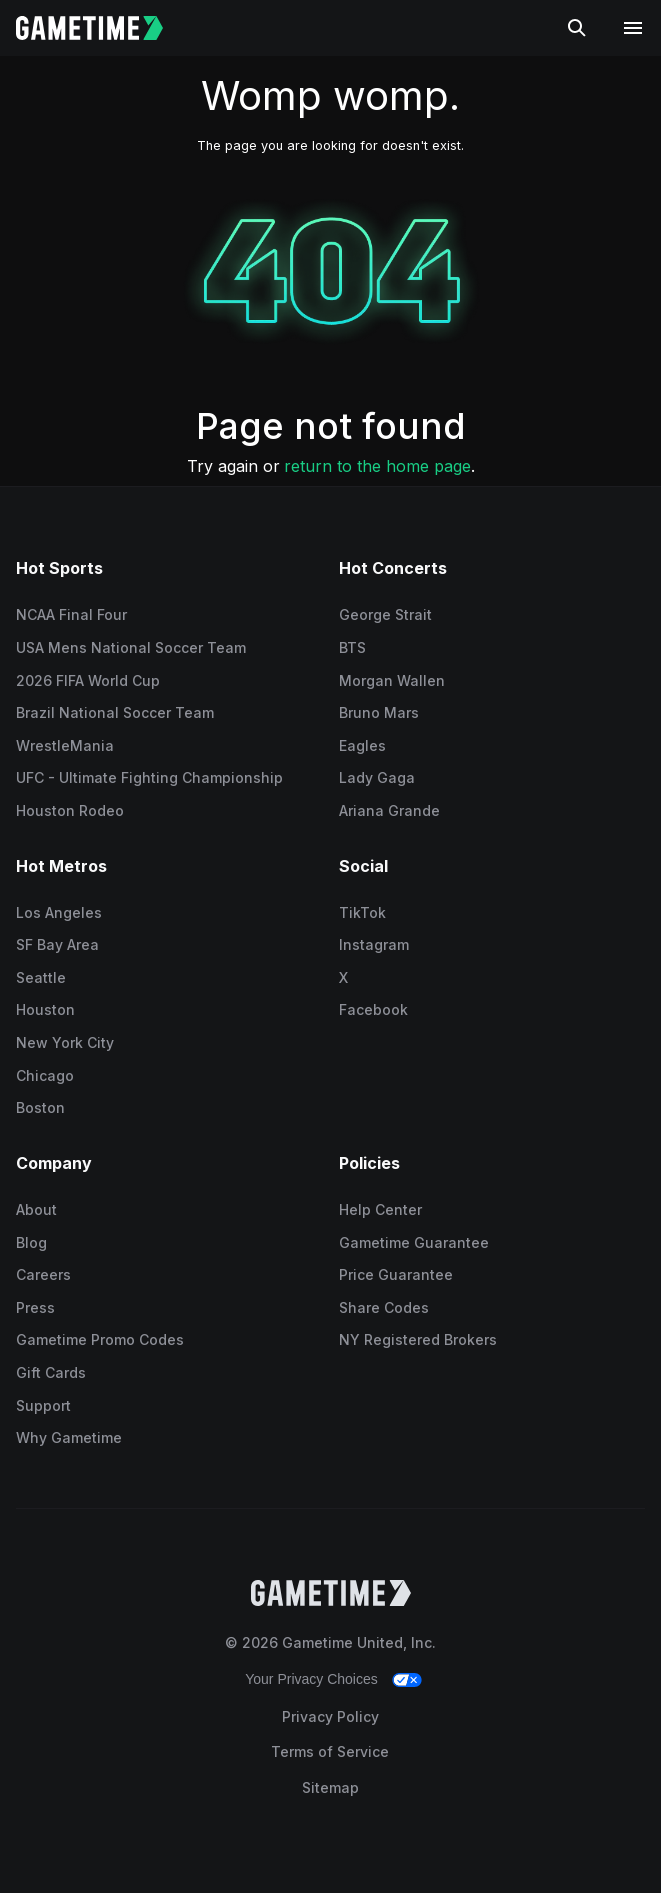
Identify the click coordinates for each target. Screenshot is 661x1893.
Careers (43, 1274)
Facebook (373, 1009)
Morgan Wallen (392, 680)
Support (43, 1405)
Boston (40, 1107)
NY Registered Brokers (418, 1339)
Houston (45, 1009)
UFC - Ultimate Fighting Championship (149, 777)
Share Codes (384, 1307)
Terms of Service (330, 1751)
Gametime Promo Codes (100, 1339)
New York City (65, 1042)
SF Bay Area (57, 944)
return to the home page (377, 466)
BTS (352, 647)
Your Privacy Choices (311, 1679)
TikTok (362, 912)
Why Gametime (69, 1437)
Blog (31, 1242)
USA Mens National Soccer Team (131, 647)
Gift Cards (51, 1372)
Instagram (374, 944)
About (36, 1209)
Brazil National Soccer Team (115, 712)
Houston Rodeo (70, 810)
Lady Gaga (377, 777)
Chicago (45, 1075)
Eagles (362, 745)
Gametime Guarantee (414, 1242)
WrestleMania (65, 745)
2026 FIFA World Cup (88, 680)
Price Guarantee (396, 1274)
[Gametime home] (101, 28)
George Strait (385, 614)
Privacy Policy (330, 1716)
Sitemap (330, 1787)
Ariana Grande (389, 810)
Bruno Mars (379, 712)
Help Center (380, 1209)
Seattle (41, 977)
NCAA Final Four (71, 614)
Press (35, 1307)
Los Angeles (59, 912)
